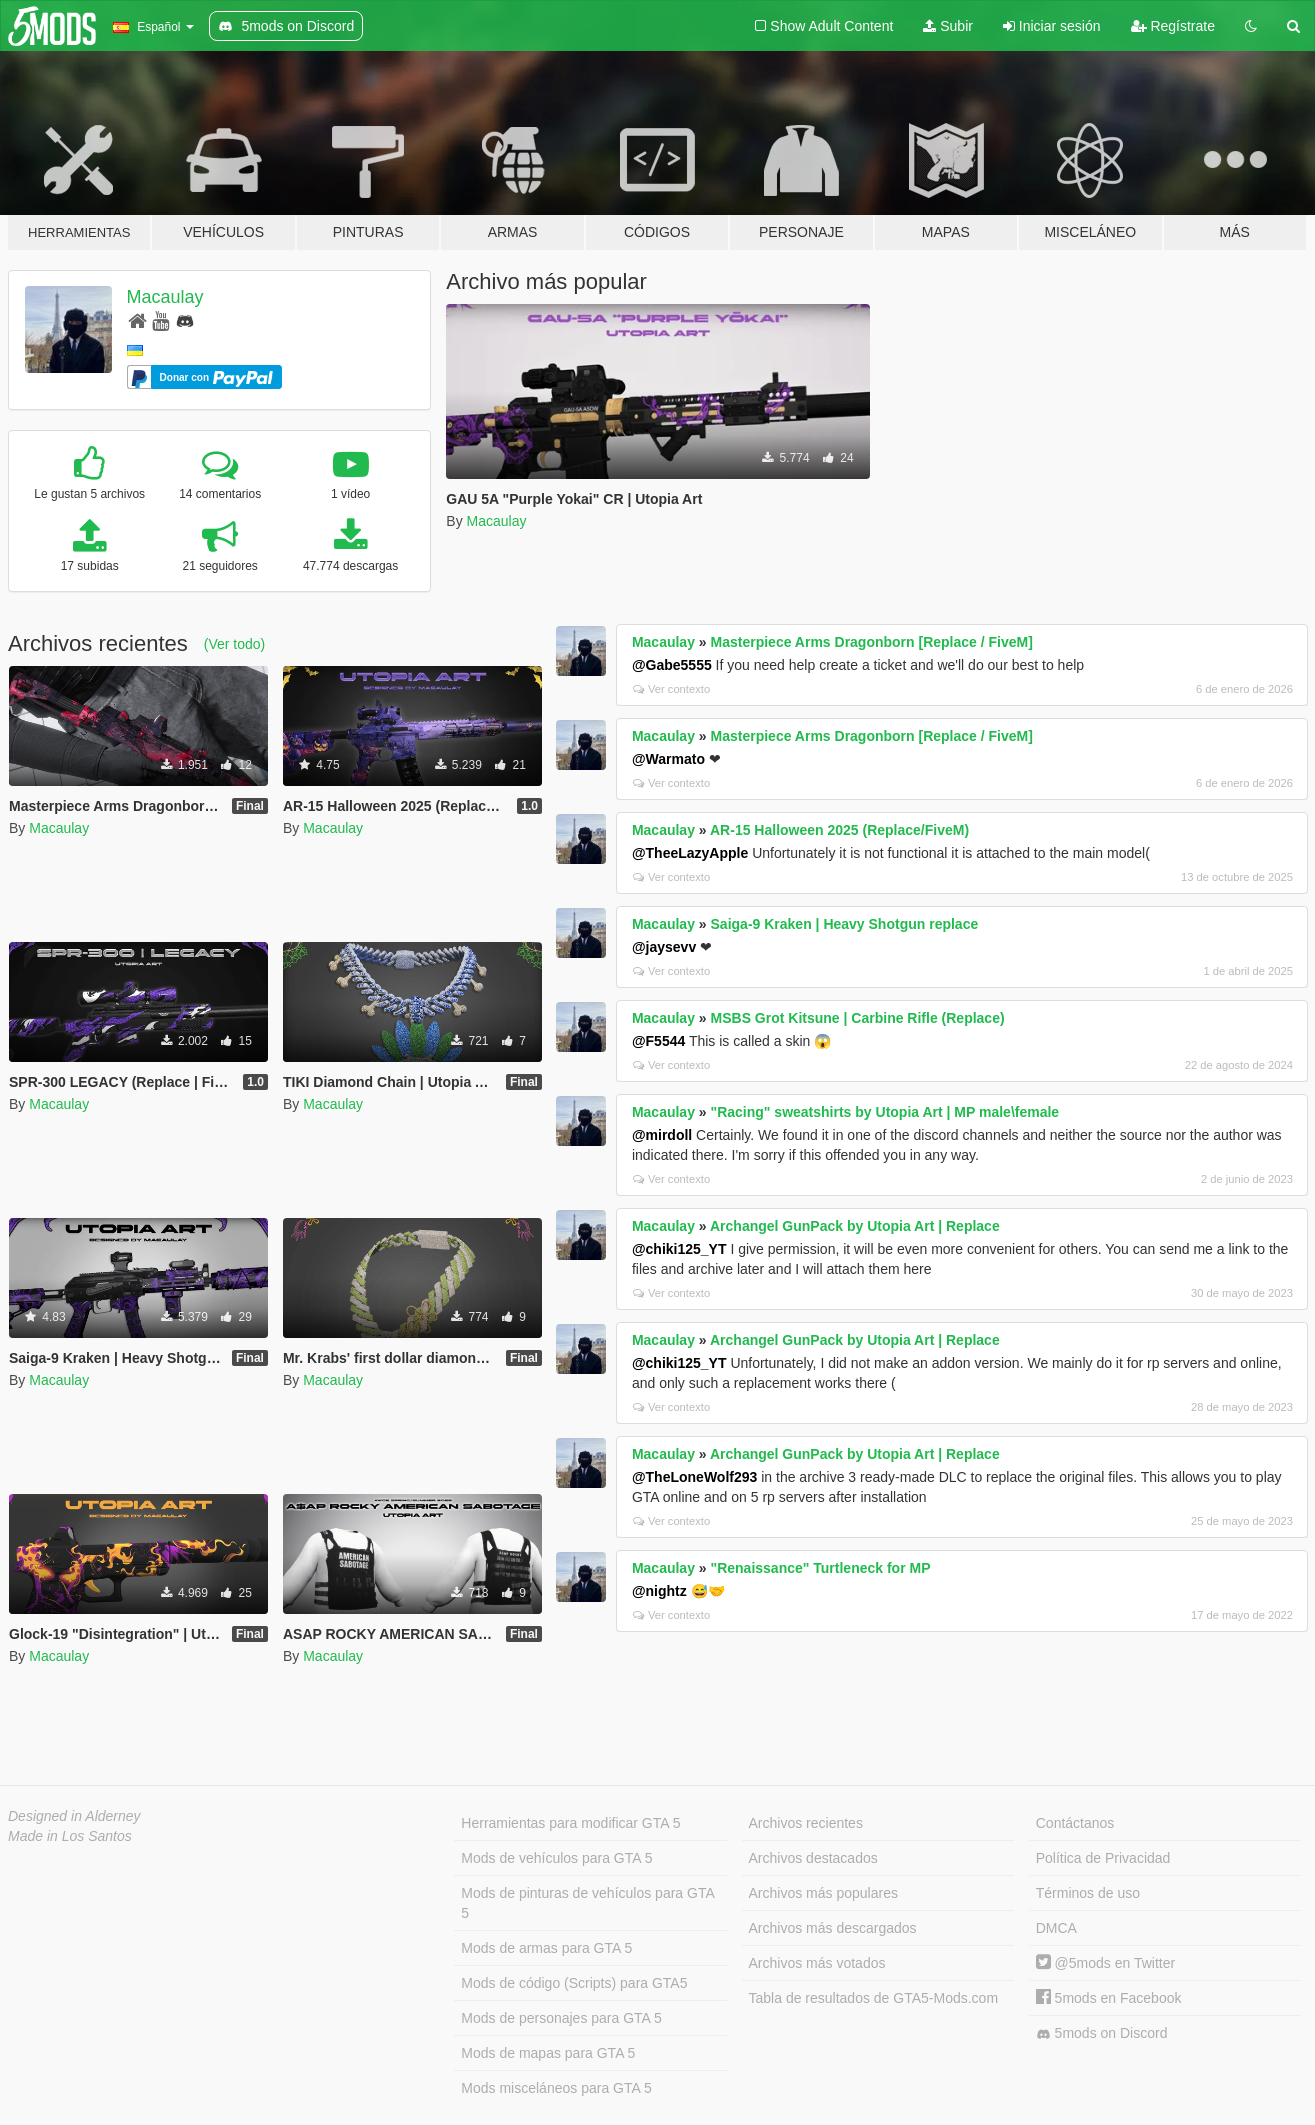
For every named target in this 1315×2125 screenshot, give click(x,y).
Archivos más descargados (833, 1928)
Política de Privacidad (1103, 1858)
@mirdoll (662, 1135)
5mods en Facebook (1109, 1998)
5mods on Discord (1102, 2033)
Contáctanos (1075, 1823)
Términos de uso (1088, 1893)
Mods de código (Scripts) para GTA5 (574, 1983)
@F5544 (658, 1041)
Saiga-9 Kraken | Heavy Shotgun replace (845, 924)
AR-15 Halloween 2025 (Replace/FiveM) (839, 830)
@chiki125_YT (679, 1249)
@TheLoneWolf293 (694, 1477)
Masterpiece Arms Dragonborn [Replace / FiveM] (872, 642)
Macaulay (165, 297)
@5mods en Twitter (1105, 1963)
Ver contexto (671, 689)
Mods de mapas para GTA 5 (548, 2053)
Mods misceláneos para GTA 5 (556, 2088)
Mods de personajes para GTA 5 (561, 2018)
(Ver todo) (234, 644)
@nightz (659, 1591)
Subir (948, 26)
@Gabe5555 (672, 665)
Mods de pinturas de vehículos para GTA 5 (587, 1903)
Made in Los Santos (70, 1836)
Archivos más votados (817, 1963)
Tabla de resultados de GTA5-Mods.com (874, 1998)
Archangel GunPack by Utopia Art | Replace (855, 1226)
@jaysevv (664, 947)
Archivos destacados (813, 1858)
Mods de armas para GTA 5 (546, 1948)
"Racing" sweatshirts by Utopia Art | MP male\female (885, 1112)
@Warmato (668, 759)
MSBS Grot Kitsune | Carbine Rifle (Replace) (858, 1018)
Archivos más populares (823, 1893)
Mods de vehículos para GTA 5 (556, 1858)
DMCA (1056, 1928)
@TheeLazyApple (690, 853)
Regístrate (1173, 26)
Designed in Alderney (74, 1816)
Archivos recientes (806, 1823)
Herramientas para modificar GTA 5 (570, 1823)
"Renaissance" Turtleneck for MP (821, 1568)
